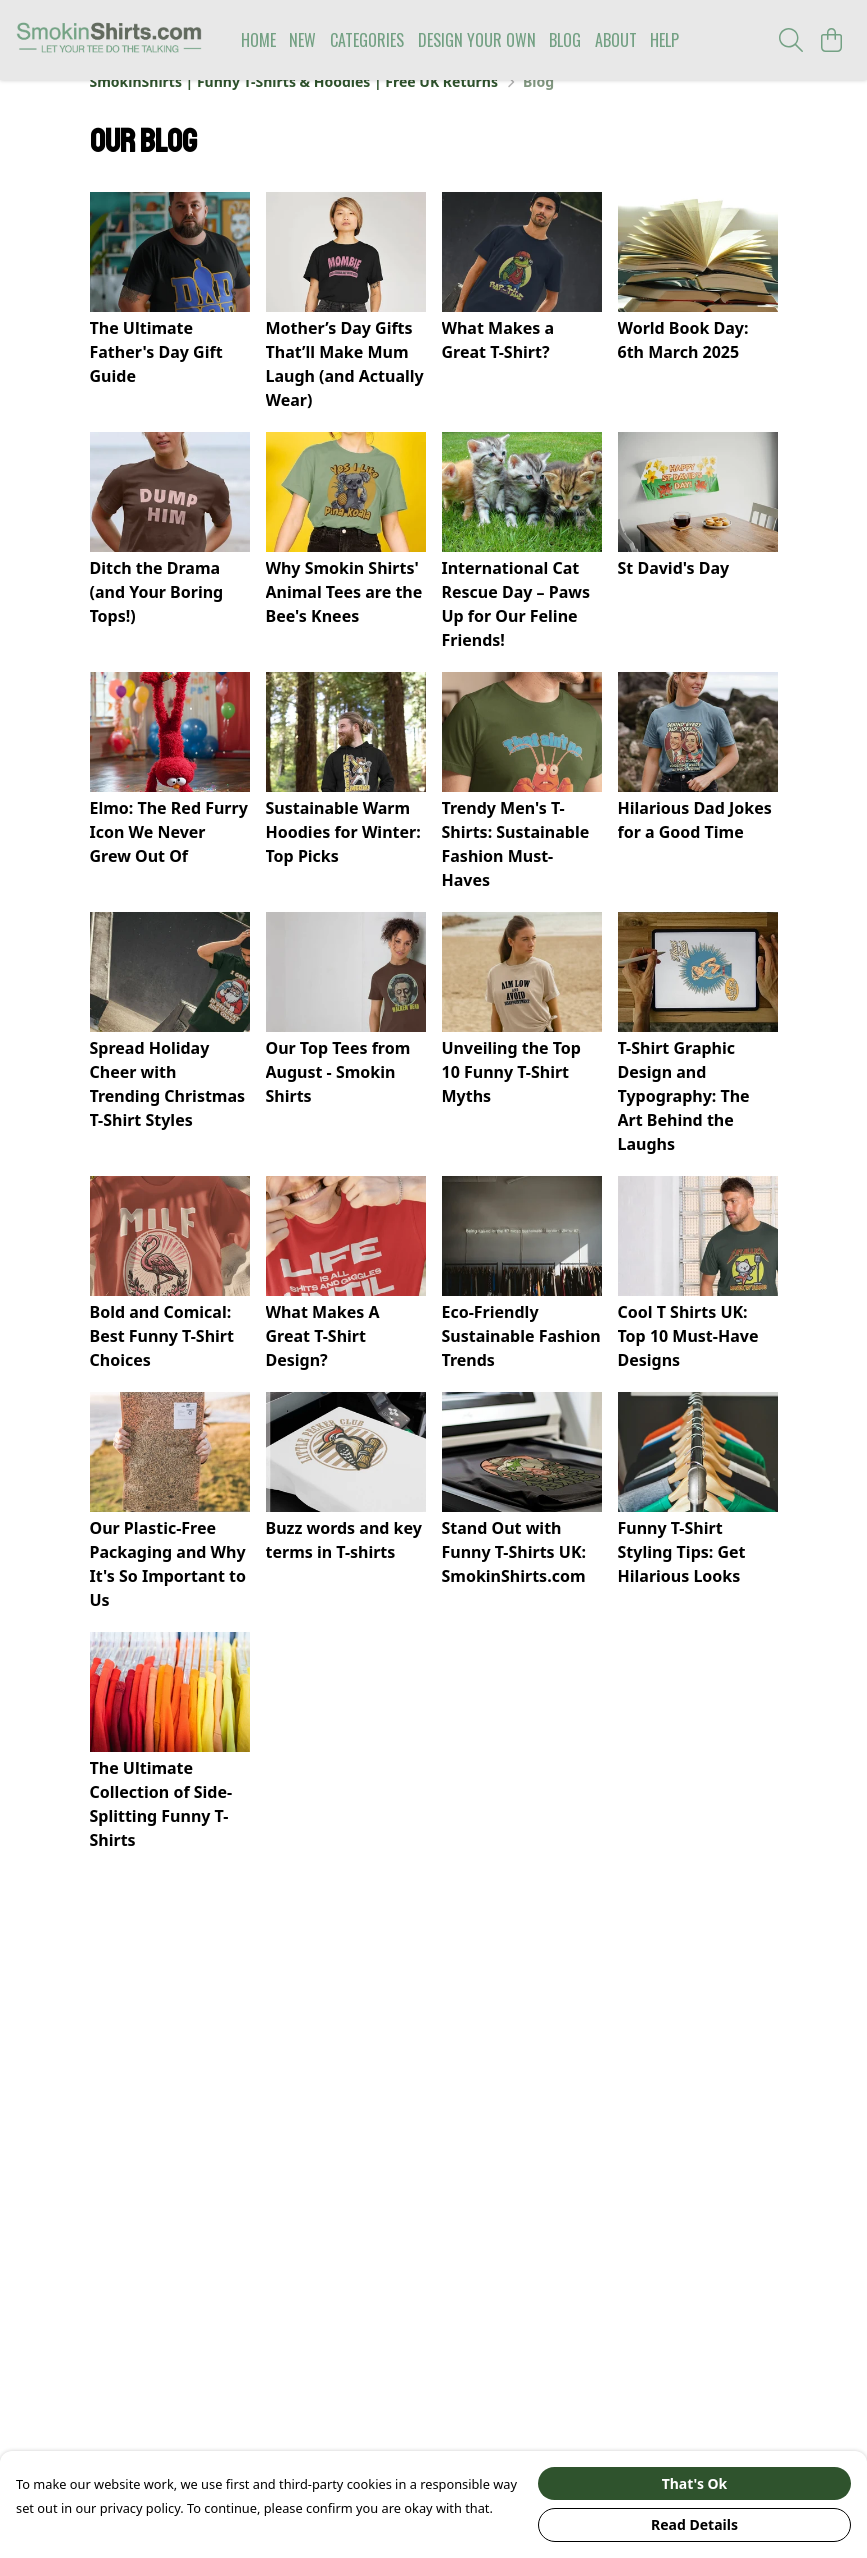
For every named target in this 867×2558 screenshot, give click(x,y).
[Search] (791, 40)
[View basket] (831, 40)
